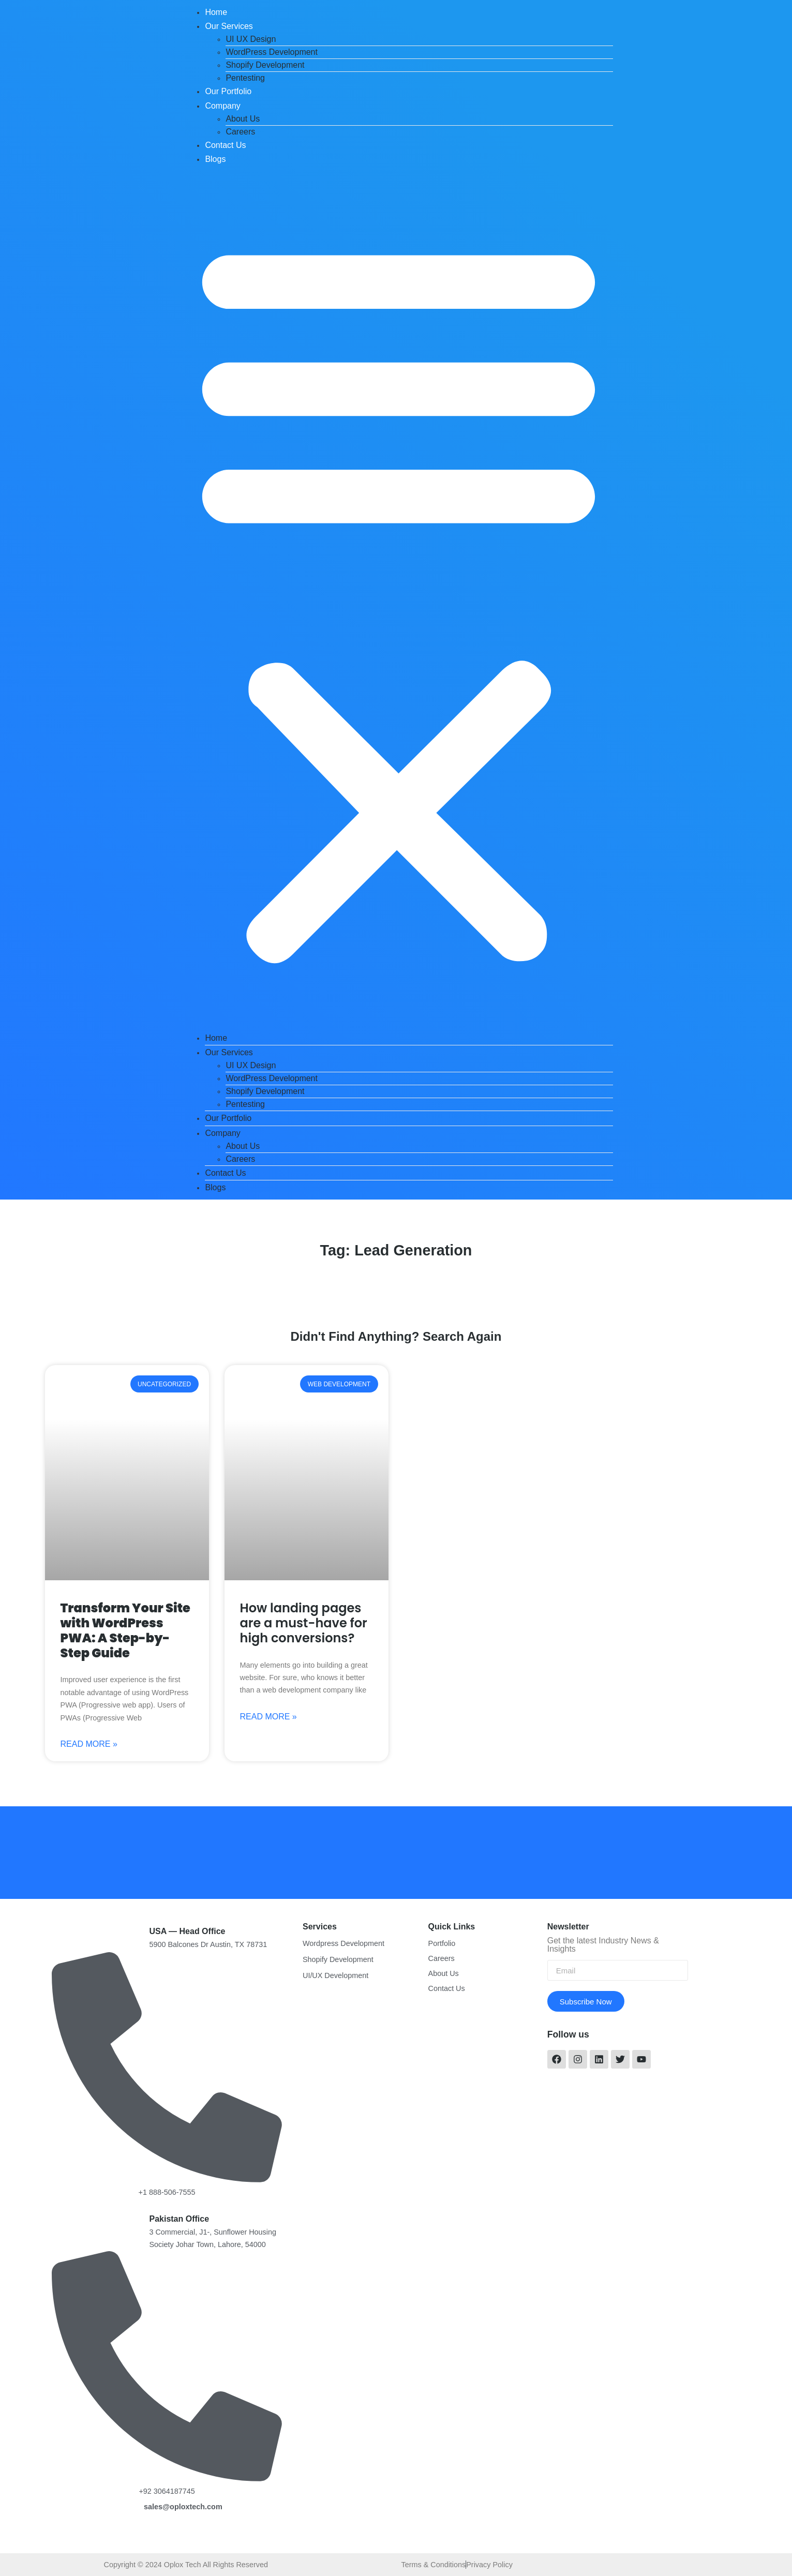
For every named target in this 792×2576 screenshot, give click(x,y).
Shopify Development (265, 65)
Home (216, 12)
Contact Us (225, 145)
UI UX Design (251, 39)
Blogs (215, 159)
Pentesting (245, 77)
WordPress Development (272, 52)
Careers (240, 131)
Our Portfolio (228, 91)
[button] (398, 598)
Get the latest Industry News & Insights (603, 1945)
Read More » (89, 1744)
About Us (243, 118)
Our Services (228, 26)
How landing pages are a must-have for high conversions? (303, 1622)
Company (222, 105)
